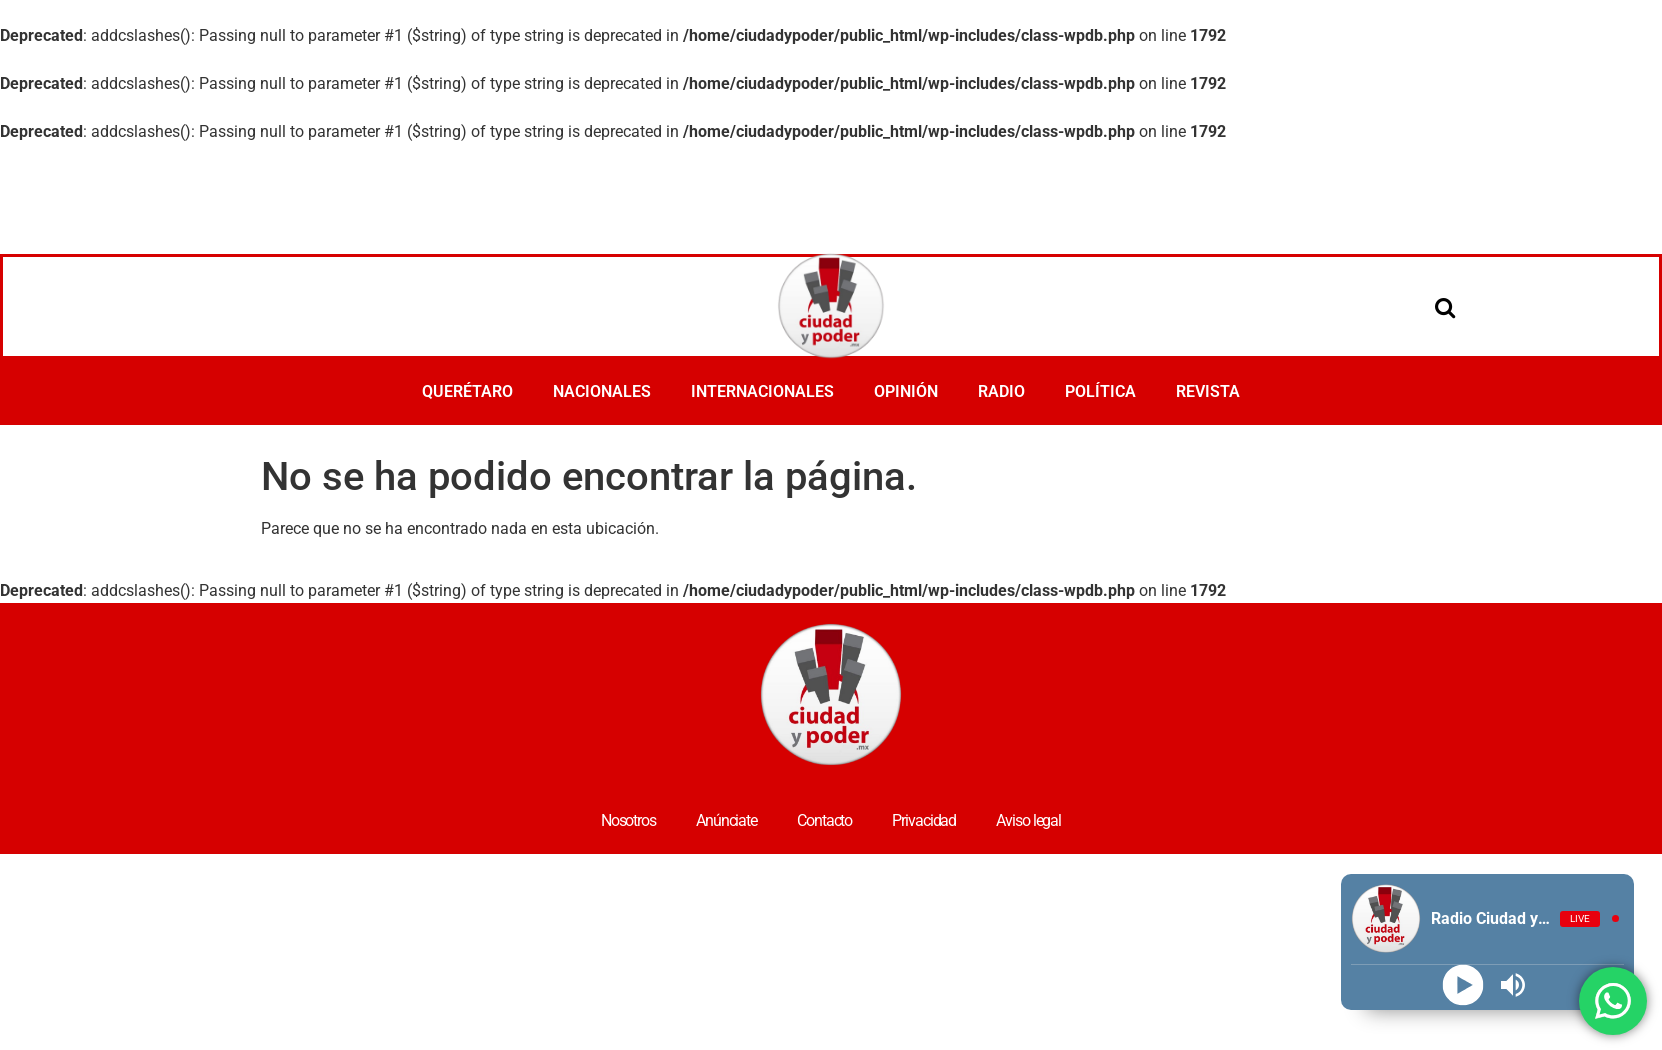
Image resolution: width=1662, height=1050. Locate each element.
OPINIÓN (906, 391)
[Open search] (1445, 307)
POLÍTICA (1100, 391)
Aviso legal (1028, 820)
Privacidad (924, 820)
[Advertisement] (831, 199)
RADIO (1001, 391)
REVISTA (1208, 391)
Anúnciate (726, 820)
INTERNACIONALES (762, 391)
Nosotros (628, 820)
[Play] (1462, 984)
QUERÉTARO (467, 391)
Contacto (824, 820)
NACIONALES (602, 391)
